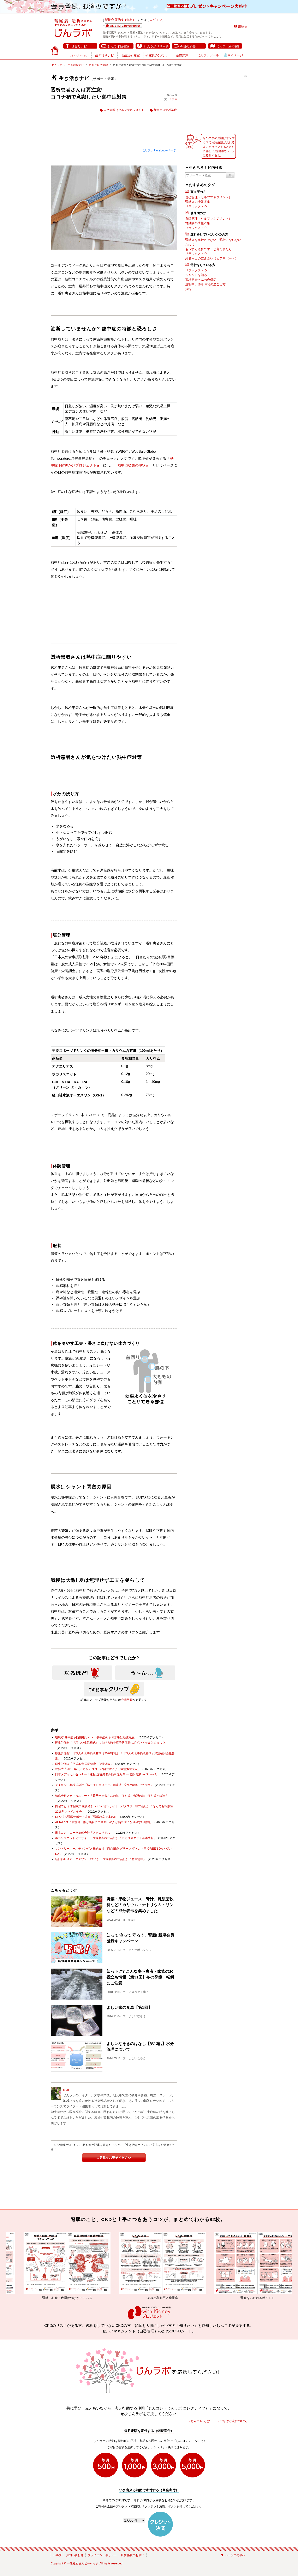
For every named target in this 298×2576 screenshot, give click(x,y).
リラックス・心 (196, 206)
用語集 (242, 26)
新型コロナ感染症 (165, 110)
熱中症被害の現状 (133, 465)
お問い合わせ (74, 2555)
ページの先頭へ (235, 2555)
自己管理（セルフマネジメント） (125, 110)
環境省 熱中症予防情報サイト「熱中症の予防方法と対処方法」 (96, 1737)
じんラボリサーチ (156, 46)
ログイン (155, 19)
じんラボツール (208, 55)
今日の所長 (188, 46)
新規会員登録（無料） (120, 19)
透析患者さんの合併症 (200, 279)
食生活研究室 (130, 55)
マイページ (235, 55)
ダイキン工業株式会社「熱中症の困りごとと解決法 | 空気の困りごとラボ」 (104, 1785)
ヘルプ (57, 2555)
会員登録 (127, 1699)
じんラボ (57, 65)
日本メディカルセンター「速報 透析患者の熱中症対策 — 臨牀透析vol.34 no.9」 (107, 1774)
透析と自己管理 (98, 65)
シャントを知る (196, 275)
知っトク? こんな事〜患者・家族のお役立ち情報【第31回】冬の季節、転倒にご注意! (140, 1977)
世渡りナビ (79, 46)
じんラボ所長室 (118, 46)
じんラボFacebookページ (159, 150)
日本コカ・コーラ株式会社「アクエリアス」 (84, 1832)
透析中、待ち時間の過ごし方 (205, 284)
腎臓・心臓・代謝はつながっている (88, 2266)
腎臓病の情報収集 (197, 202)
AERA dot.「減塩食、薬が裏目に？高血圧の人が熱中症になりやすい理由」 (104, 1822)
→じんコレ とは (198, 2421)
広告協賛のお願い (132, 2555)
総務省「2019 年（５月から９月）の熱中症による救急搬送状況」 (98, 1769)
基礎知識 (182, 55)
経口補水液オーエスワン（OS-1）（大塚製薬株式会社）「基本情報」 (100, 1859)
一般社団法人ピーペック (83, 2563)
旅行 (188, 289)
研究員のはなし (156, 55)
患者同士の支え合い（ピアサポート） (211, 258)
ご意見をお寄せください (113, 2157)
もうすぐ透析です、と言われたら (208, 249)
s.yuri (173, 99)
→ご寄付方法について (231, 2421)
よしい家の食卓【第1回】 (129, 2007)
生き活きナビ (104, 55)
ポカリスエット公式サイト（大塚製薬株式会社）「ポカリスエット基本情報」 (105, 1838)
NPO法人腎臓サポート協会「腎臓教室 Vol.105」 (86, 1816)
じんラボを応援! (227, 46)
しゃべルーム (77, 55)
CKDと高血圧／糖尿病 (184, 2266)
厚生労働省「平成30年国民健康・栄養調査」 (84, 1763)
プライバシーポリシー (102, 2555)
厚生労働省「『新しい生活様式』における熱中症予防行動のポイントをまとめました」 (111, 1742)
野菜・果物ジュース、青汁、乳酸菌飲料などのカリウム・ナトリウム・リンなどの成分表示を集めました (140, 1905)
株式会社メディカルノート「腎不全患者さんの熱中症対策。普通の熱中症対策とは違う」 (113, 1795)
